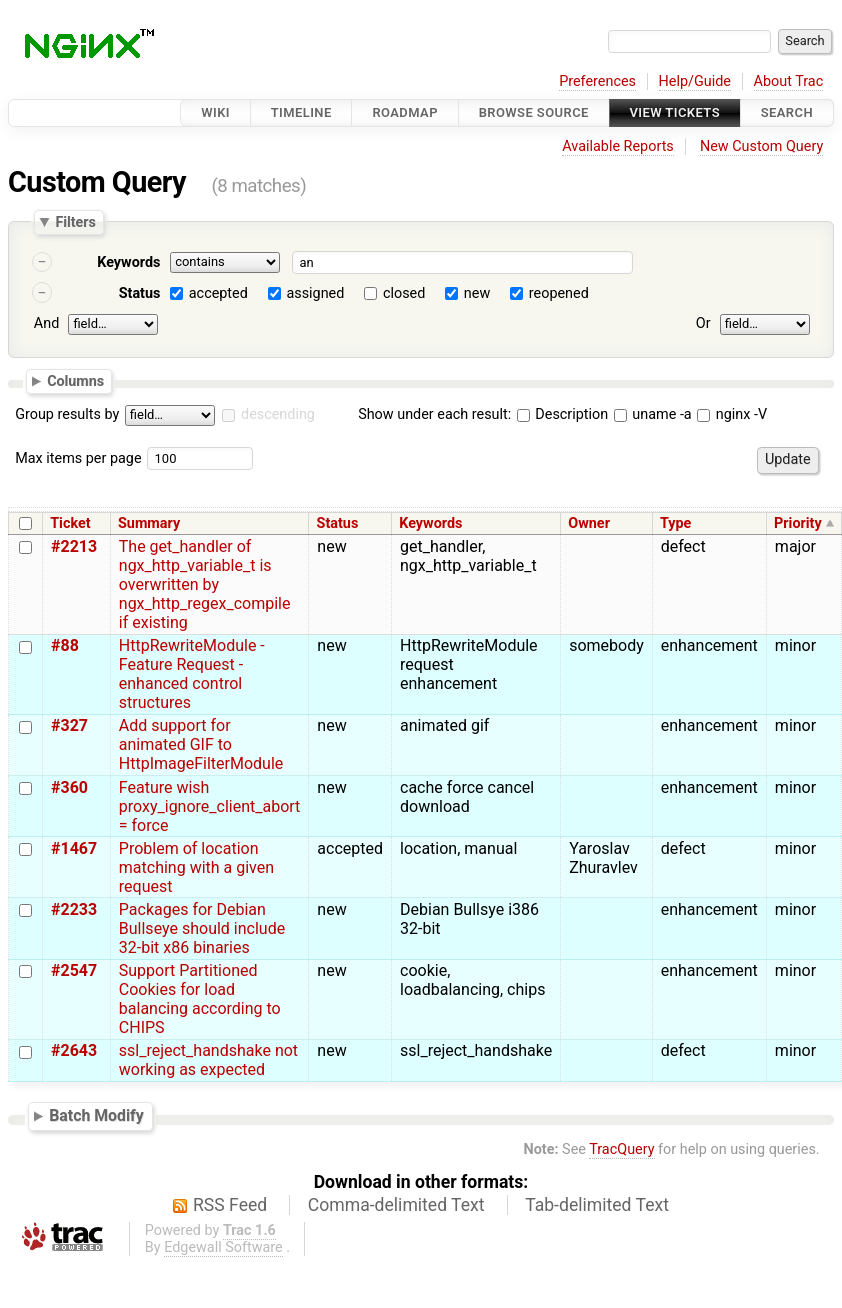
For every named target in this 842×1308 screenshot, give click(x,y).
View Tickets (675, 112)
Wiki (215, 112)
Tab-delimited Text (597, 1205)
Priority (798, 523)
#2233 (74, 909)
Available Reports (618, 146)
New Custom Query (761, 146)
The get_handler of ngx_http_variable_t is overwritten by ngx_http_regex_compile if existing (205, 584)
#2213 (74, 546)
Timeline (301, 112)
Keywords (128, 262)
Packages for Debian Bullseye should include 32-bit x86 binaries (202, 928)
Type (675, 523)
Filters (75, 222)
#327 (69, 725)
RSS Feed (230, 1205)
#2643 (74, 1050)
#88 (65, 645)
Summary (149, 523)
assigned (315, 293)
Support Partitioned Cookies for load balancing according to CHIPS (200, 999)
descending (278, 414)
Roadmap (405, 112)
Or (703, 323)
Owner (589, 523)
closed (404, 293)
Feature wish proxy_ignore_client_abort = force (210, 806)
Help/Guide (695, 81)
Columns (75, 380)
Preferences (597, 81)
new (477, 293)
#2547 (74, 970)
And (46, 323)
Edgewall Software (223, 1247)
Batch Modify (96, 1115)
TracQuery (621, 1149)
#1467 (74, 848)
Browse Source (534, 112)
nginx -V (732, 414)
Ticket (70, 523)
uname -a (653, 414)
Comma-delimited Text (396, 1205)
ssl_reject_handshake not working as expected (208, 1060)
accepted (218, 293)
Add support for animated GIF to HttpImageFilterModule (201, 744)
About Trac (789, 81)
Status (140, 293)
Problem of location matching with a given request (196, 867)
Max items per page (78, 458)
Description (562, 414)
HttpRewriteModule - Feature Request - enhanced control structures (192, 674)
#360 (69, 787)
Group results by (67, 414)
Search (787, 112)
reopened (559, 293)
